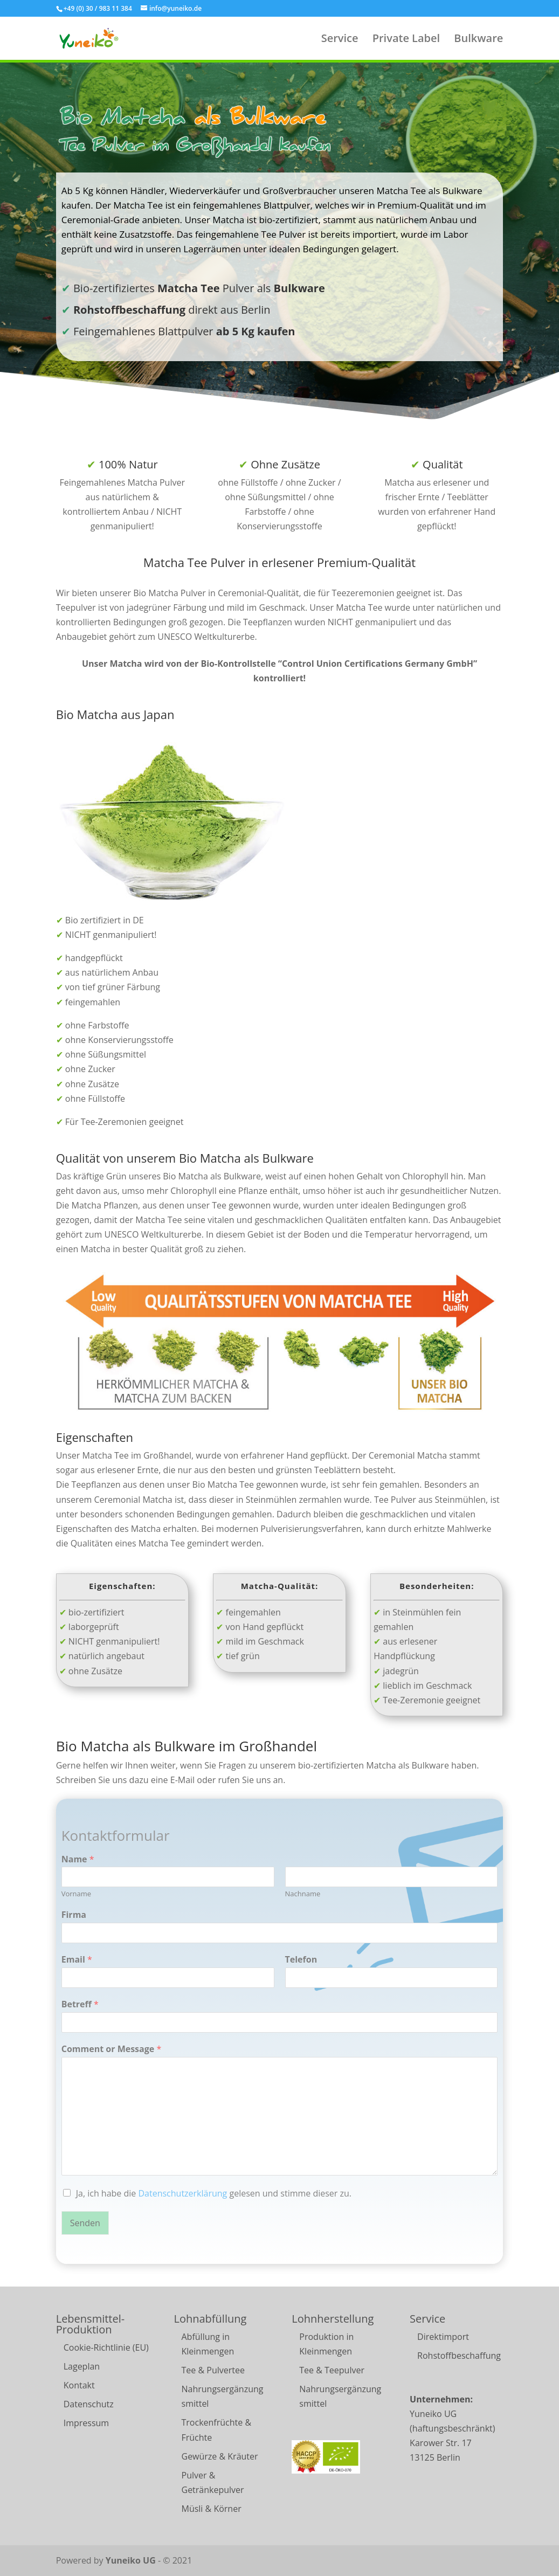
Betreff (80, 2004)
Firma (73, 1915)
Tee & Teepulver (331, 2370)
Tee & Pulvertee (213, 2370)
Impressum (86, 2423)
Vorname (76, 1893)
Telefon (301, 1959)
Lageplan (82, 2366)
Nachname (303, 1893)
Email (76, 1959)
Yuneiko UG (131, 2560)
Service (339, 39)
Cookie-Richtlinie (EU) (106, 2347)
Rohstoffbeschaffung (459, 2355)
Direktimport (443, 2337)
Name (77, 1859)
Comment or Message (111, 2049)
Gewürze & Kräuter (220, 2456)
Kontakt (79, 2385)
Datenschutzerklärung (182, 2193)
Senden (85, 2223)
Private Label (406, 39)
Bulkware (478, 39)
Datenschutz (89, 2404)
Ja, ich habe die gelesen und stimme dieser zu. (213, 2193)
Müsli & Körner (211, 2509)
